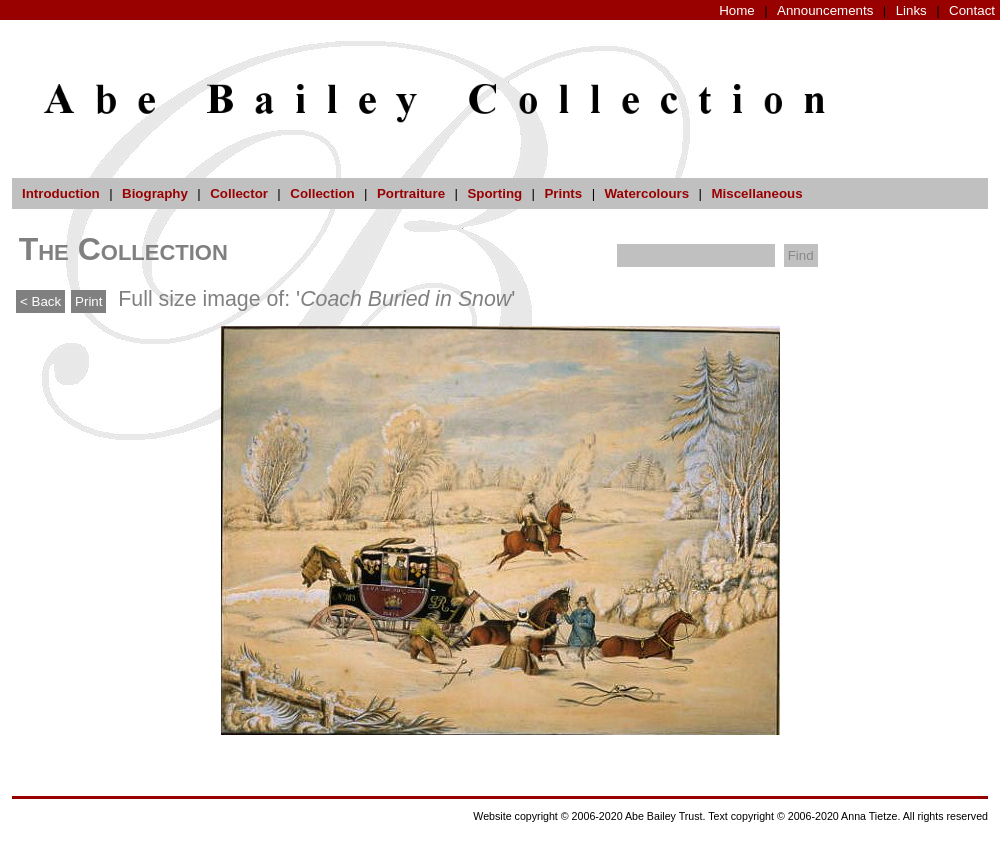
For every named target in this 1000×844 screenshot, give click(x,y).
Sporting (494, 193)
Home (737, 10)
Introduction (61, 193)
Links (911, 10)
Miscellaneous (756, 193)
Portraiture (411, 193)
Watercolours (647, 193)
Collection (322, 193)
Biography (155, 193)
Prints (563, 193)
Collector (239, 193)
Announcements (825, 10)
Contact (972, 10)
